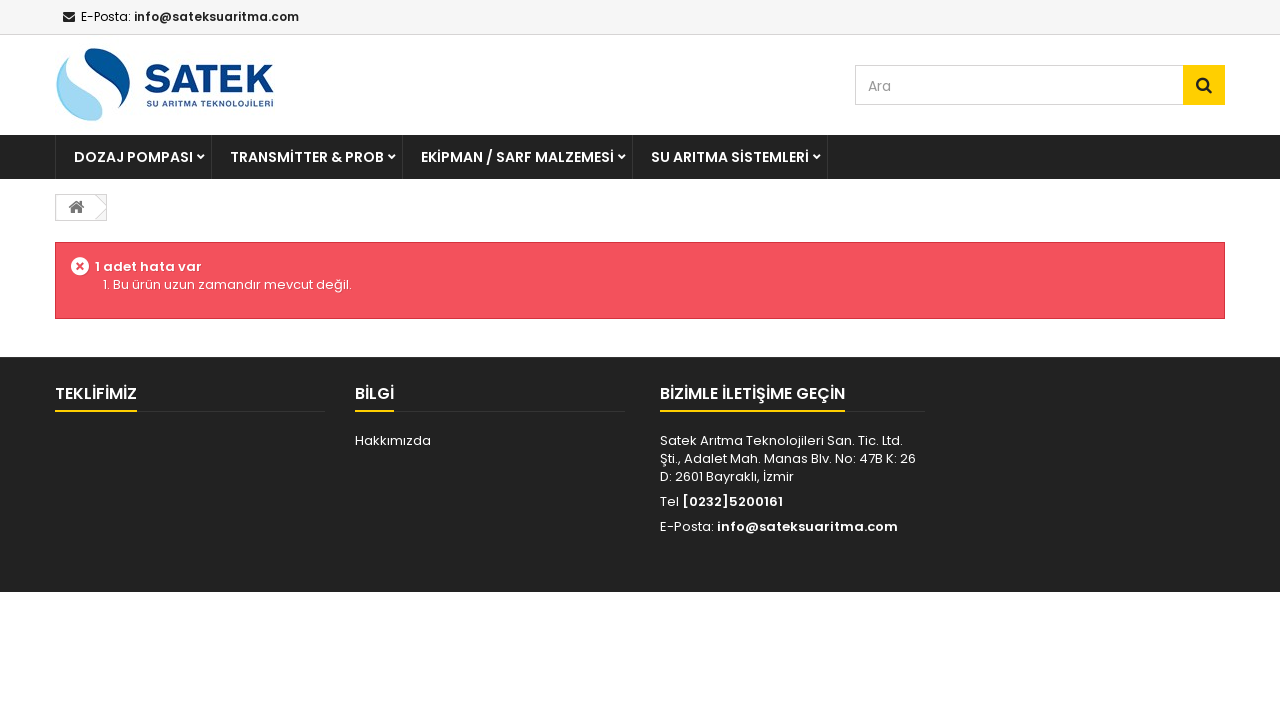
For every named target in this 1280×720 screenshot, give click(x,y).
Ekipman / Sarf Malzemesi (517, 157)
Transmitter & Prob (307, 157)
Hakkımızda (393, 440)
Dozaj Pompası (133, 157)
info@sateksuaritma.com (807, 526)
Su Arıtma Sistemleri (730, 157)
